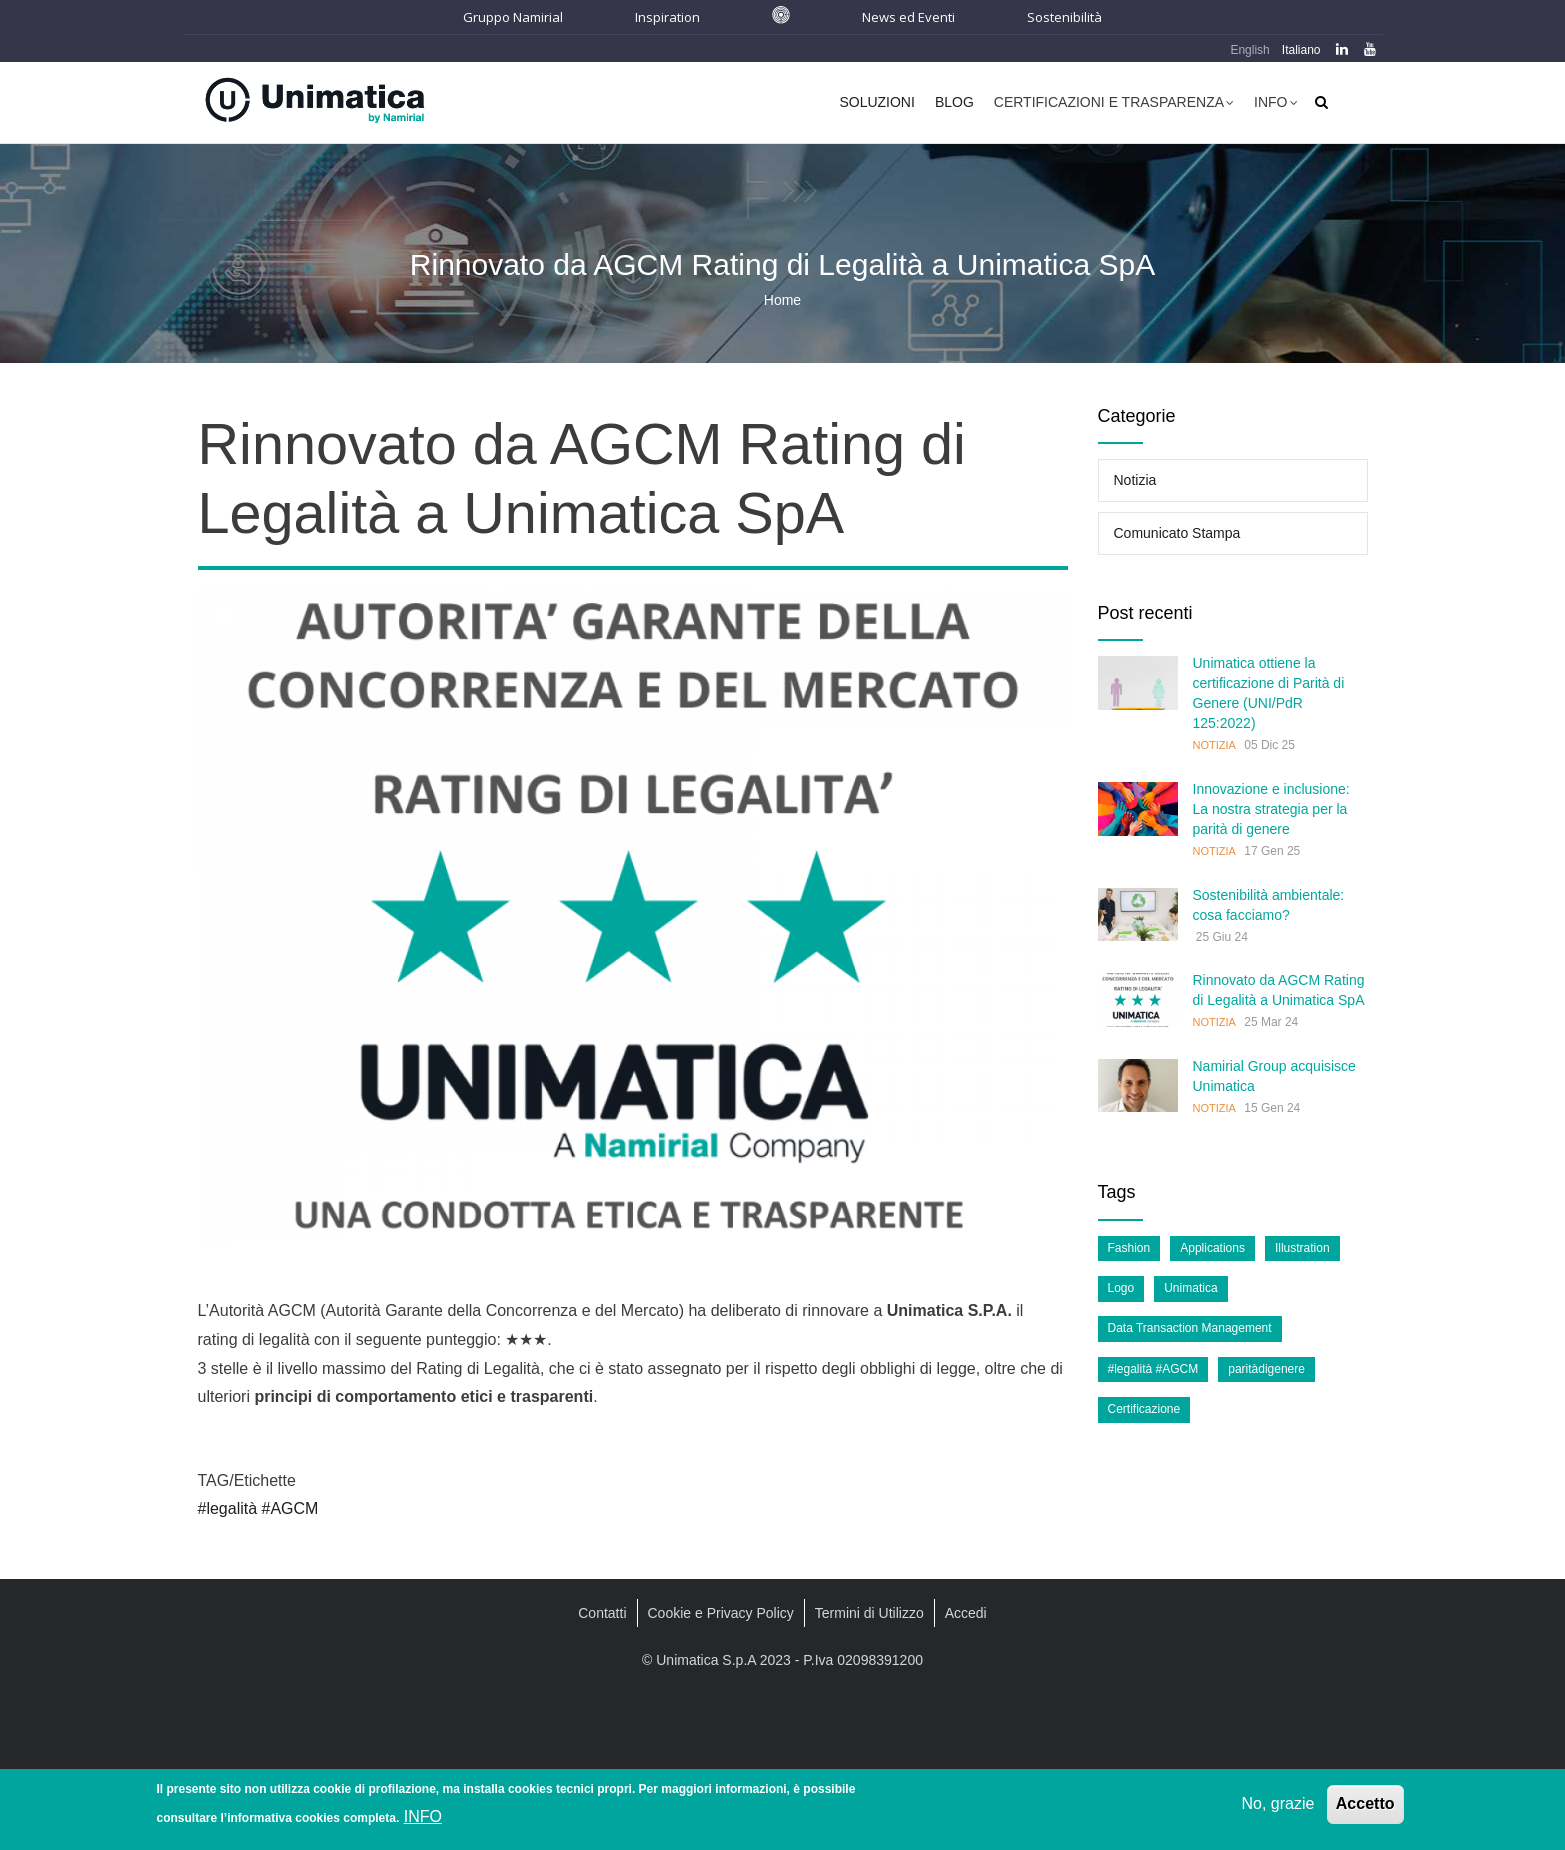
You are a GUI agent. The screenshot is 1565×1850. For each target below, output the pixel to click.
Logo (1121, 1288)
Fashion (1129, 1248)
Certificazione (1144, 1409)
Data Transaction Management (1190, 1328)
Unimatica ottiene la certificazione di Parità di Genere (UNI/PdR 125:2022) (1269, 693)
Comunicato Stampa (1177, 533)
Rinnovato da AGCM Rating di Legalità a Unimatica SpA (1279, 990)
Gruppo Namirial (513, 17)
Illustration (1302, 1248)
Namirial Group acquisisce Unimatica (1274, 1076)
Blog (954, 102)
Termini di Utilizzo (869, 1613)
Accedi (966, 1613)
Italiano (1301, 50)
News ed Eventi (908, 17)
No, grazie (1277, 1803)
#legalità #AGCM (258, 1508)
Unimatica (1190, 1288)
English (1249, 50)
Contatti (602, 1613)
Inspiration (667, 17)
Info (1275, 104)
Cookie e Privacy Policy (721, 1613)
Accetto (1365, 1803)
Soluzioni (876, 102)
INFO (423, 1816)
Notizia (1135, 480)
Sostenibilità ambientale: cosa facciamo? (1269, 905)
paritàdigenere (1266, 1369)
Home (782, 300)
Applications (1212, 1248)
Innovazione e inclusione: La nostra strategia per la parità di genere (1271, 809)
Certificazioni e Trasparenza (1114, 104)
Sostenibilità (1064, 17)
